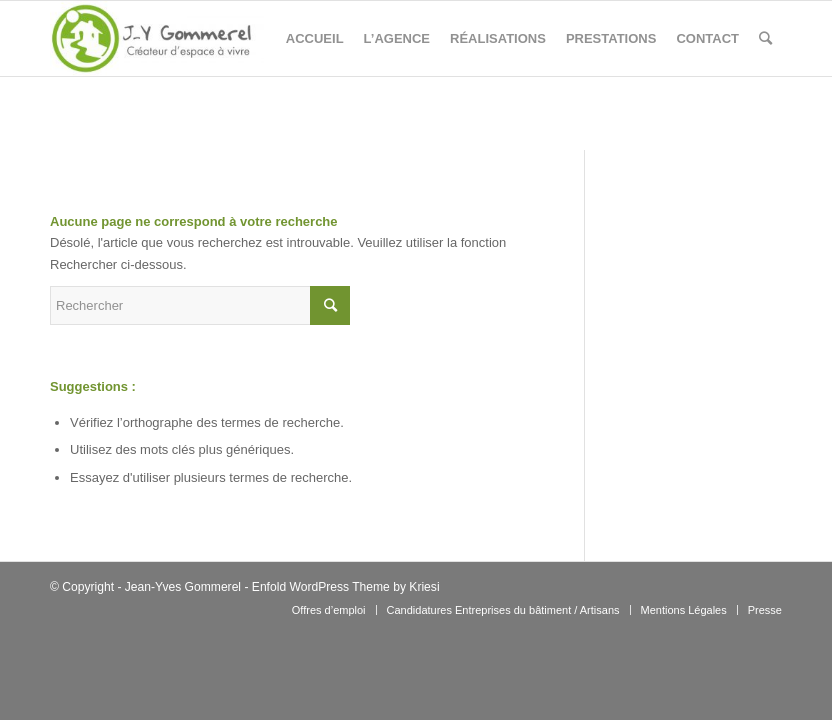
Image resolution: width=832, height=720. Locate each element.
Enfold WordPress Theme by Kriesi (346, 587)
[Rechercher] (765, 38)
